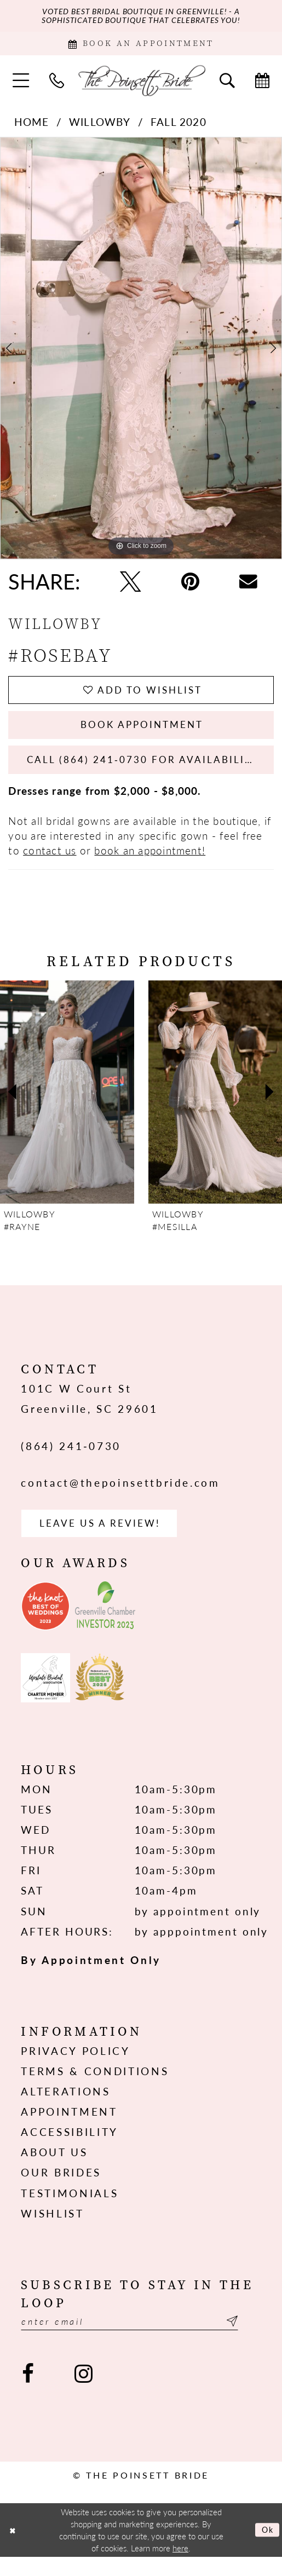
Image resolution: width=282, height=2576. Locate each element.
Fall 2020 (178, 126)
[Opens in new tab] (45, 1623)
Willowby (100, 126)
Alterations (65, 2108)
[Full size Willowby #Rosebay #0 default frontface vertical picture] (141, 352)
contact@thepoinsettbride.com (120, 1496)
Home (31, 126)
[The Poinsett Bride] (140, 84)
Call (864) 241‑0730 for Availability (151, 772)
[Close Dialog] (13, 2549)
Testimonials (69, 2210)
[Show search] (226, 85)
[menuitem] (21, 84)
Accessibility (69, 2149)
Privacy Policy (75, 2068)
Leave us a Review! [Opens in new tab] (108, 1539)
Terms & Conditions (95, 2088)
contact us (49, 865)
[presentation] (67, 1106)
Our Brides (61, 2189)
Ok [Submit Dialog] (266, 2549)
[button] (21, 84)
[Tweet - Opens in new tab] (130, 586)
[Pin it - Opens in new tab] (190, 586)
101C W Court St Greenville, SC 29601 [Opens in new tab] (89, 1413)
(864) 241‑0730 (71, 1460)
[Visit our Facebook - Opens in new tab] (27, 2393)
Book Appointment (142, 734)
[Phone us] (56, 85)
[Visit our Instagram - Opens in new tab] (83, 2393)
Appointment (69, 2129)
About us (54, 2169)
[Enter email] (141, 2340)
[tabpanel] (141, 352)
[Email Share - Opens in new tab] (248, 586)
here (180, 2567)
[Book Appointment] (141, 47)
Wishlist (52, 2230)
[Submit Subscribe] (252, 2340)
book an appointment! (149, 865)
